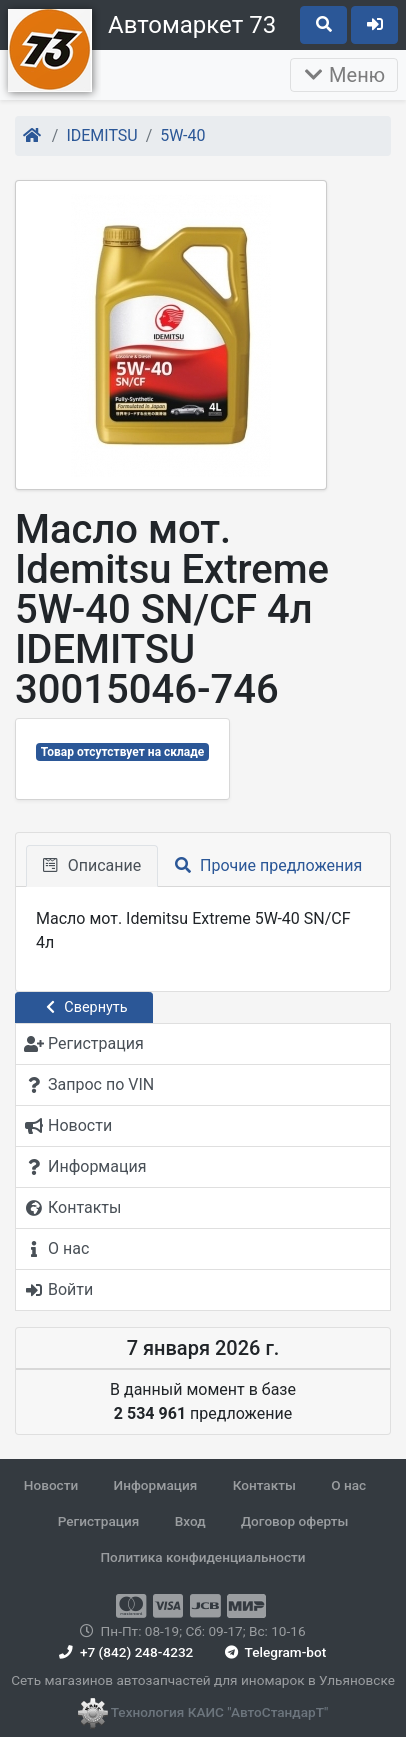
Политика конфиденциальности (202, 1557)
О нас (348, 1485)
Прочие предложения (268, 865)
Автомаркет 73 (192, 25)
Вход (190, 1521)
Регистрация (99, 1521)
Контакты (264, 1485)
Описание (92, 865)
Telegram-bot (273, 1652)
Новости (51, 1485)
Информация (156, 1485)
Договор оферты (294, 1521)
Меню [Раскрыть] (344, 75)
